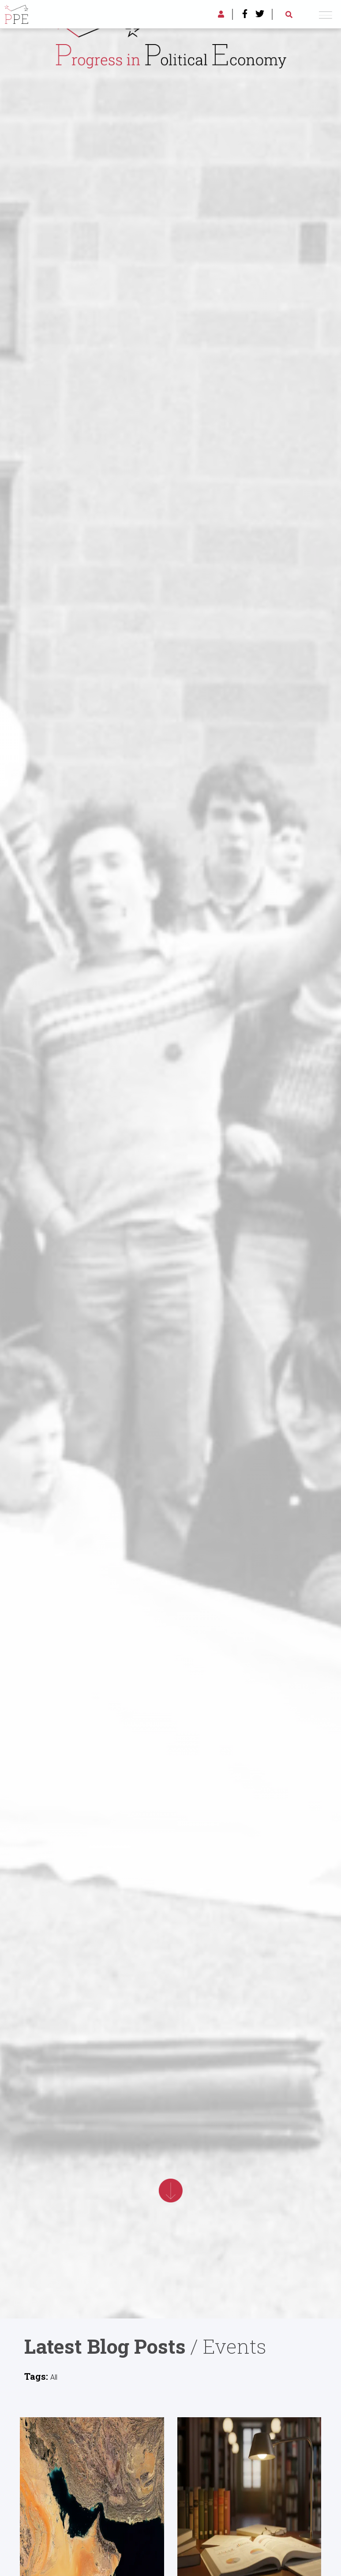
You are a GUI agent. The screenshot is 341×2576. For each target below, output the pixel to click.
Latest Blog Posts (105, 2346)
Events (234, 2346)
